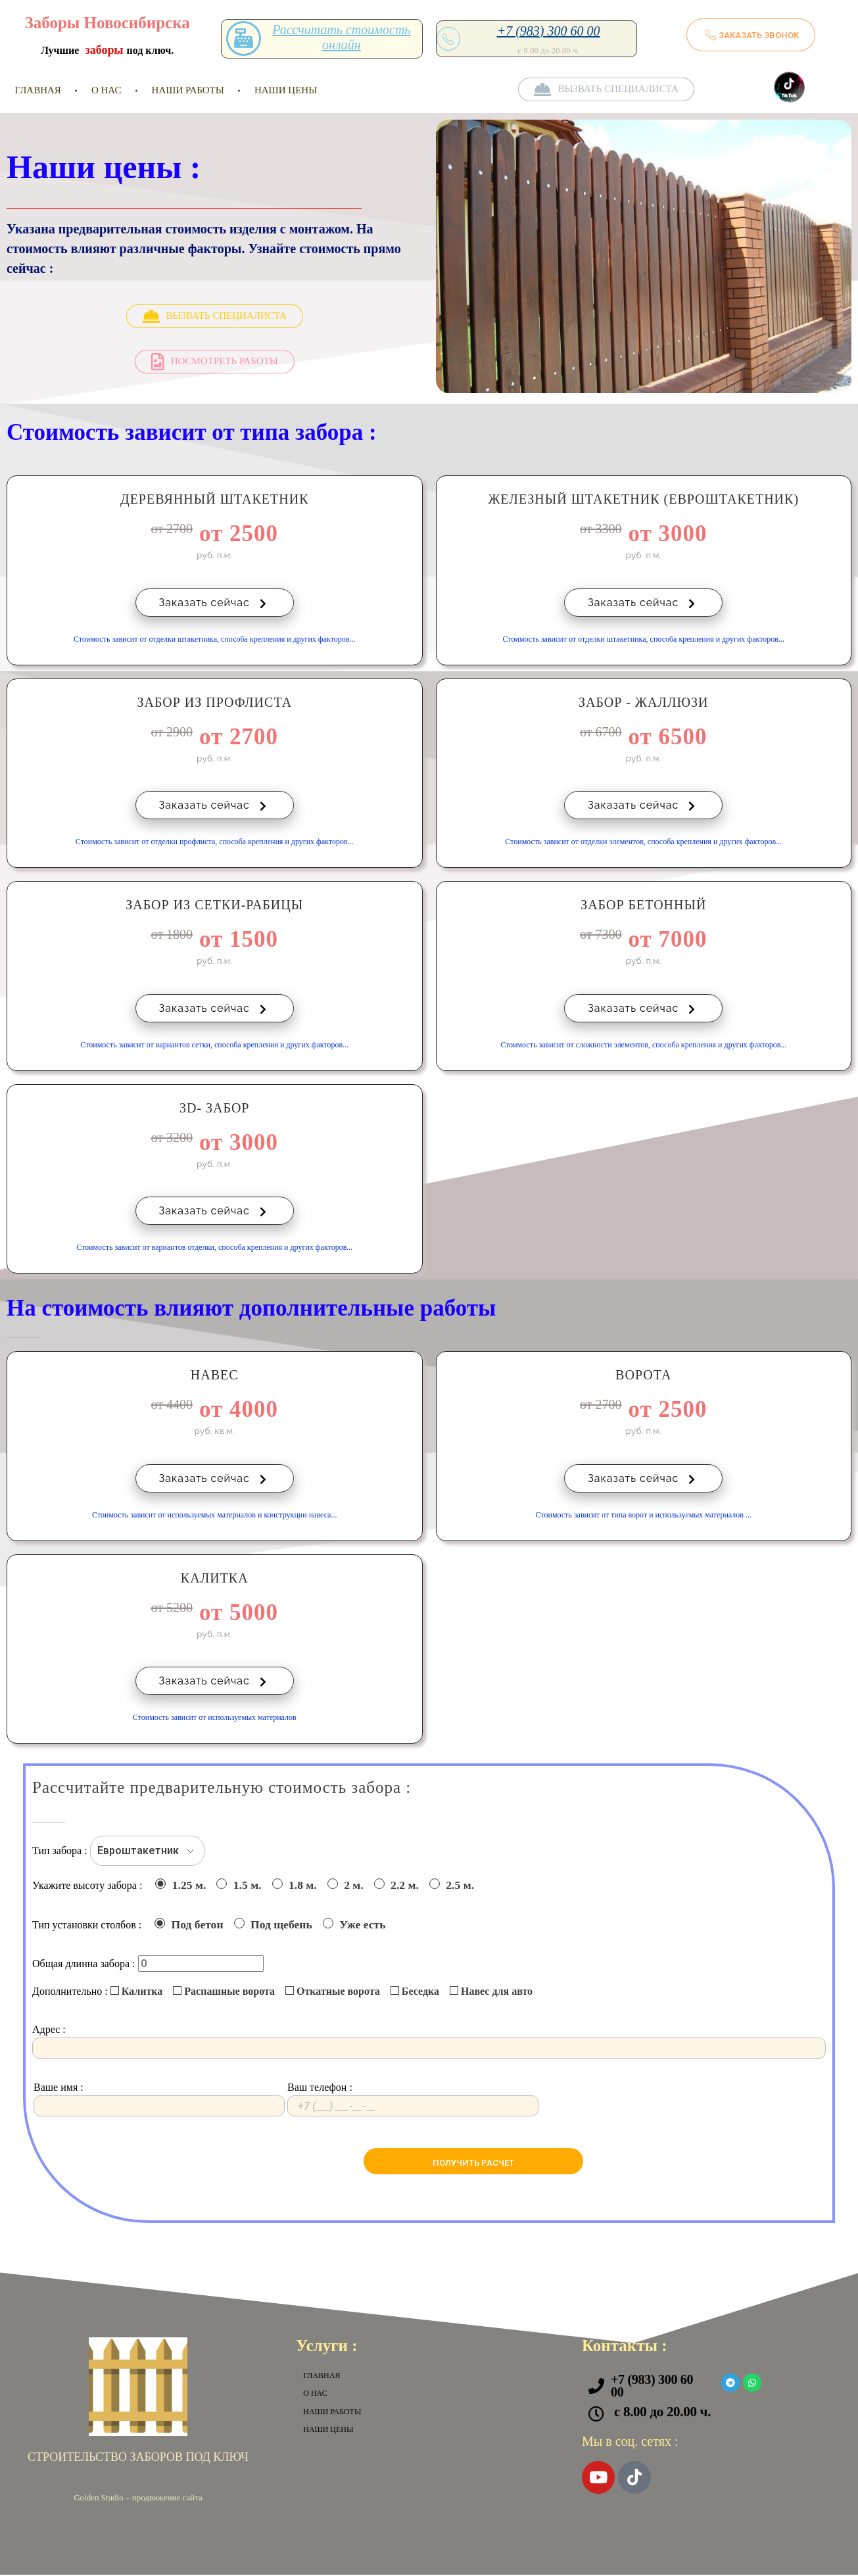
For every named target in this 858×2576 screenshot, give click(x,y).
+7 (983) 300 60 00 (548, 31)
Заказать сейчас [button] (214, 602)
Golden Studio (98, 2499)
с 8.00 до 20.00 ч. (662, 2413)
